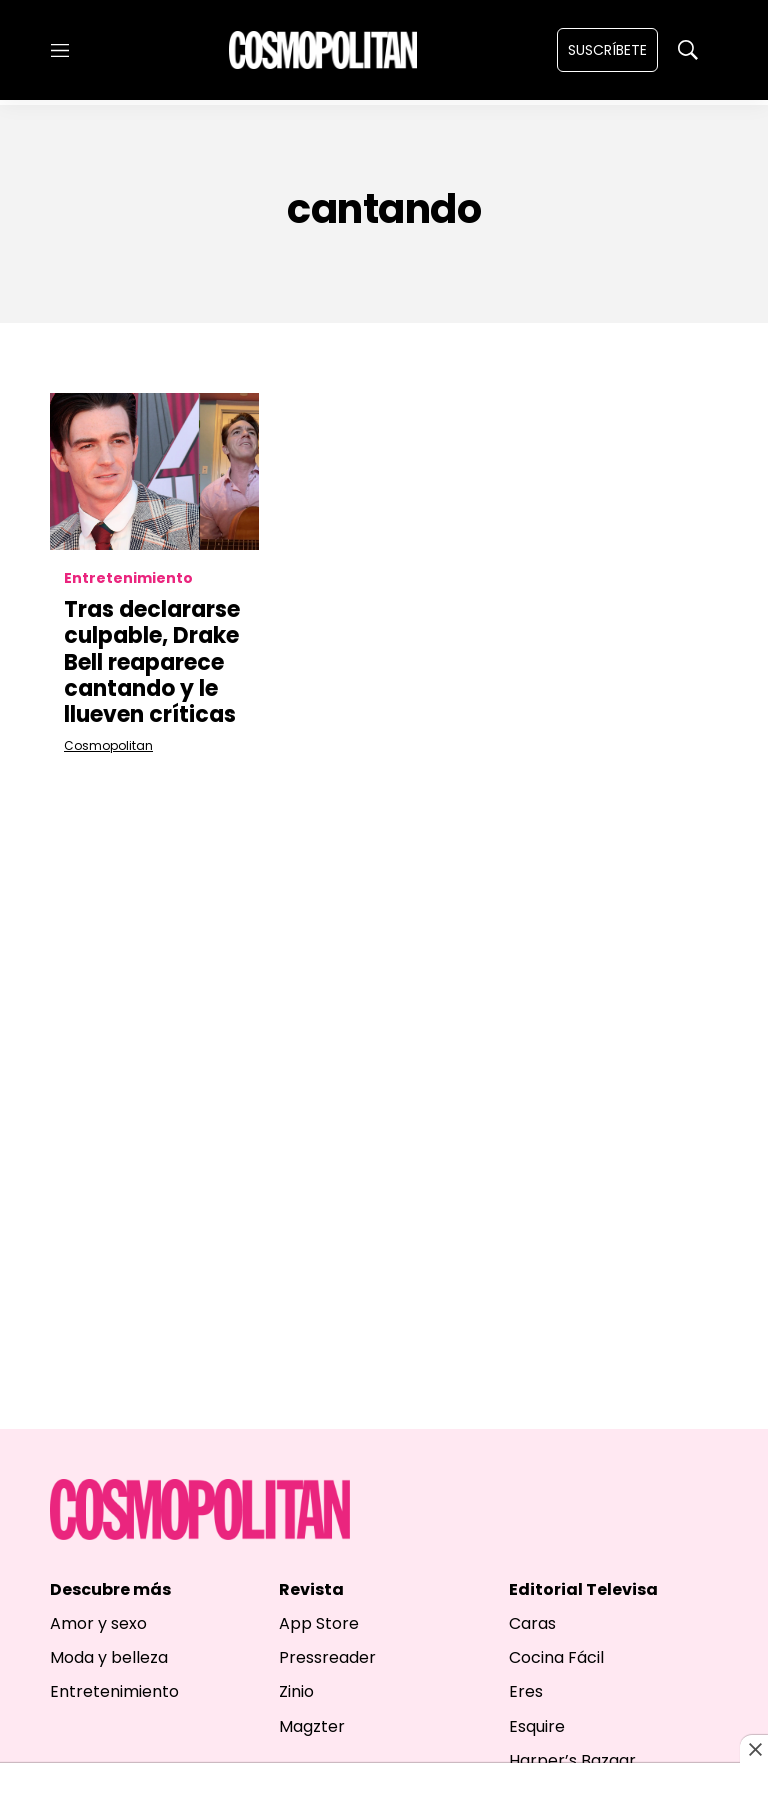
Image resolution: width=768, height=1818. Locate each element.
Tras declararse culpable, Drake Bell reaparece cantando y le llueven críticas (152, 662)
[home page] (323, 50)
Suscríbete (607, 50)
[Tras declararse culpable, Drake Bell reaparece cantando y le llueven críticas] (154, 471)
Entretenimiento (128, 578)
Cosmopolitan (108, 745)
